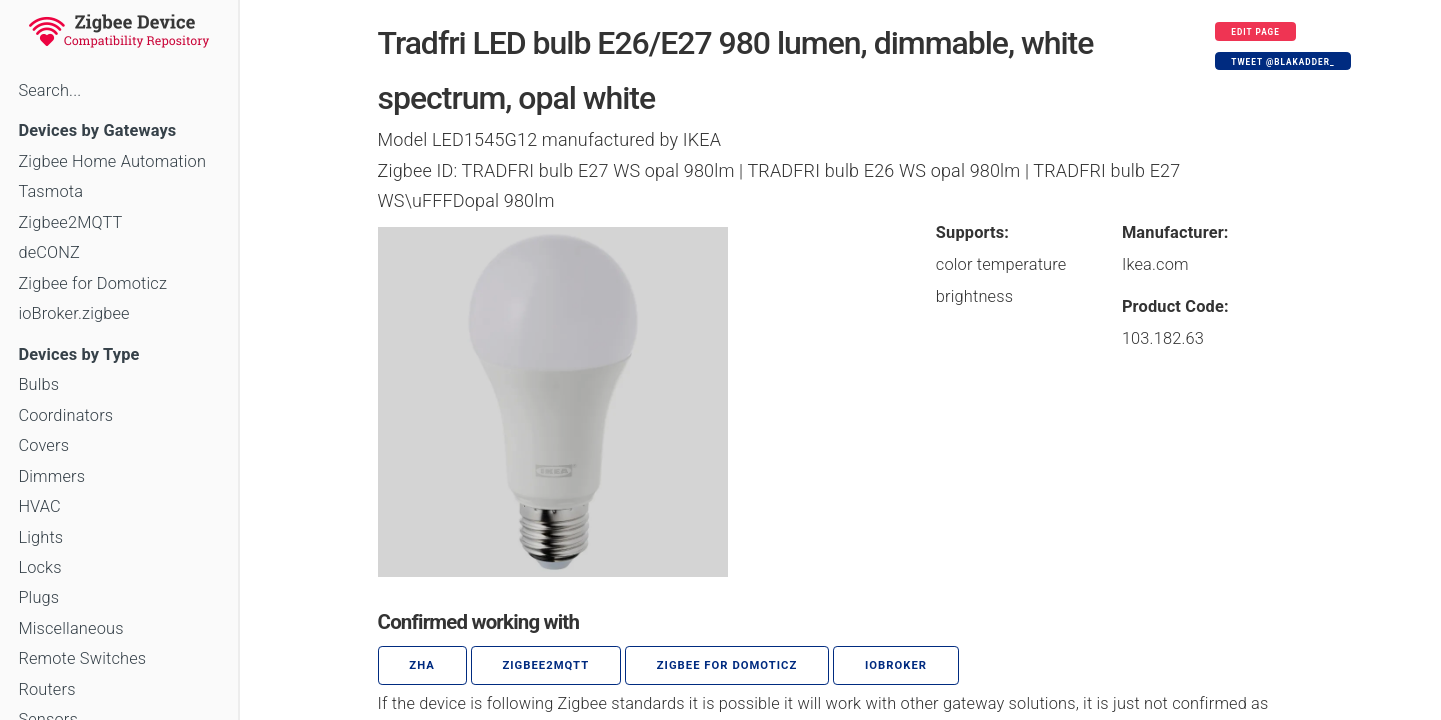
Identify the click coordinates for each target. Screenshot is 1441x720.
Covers (43, 445)
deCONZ (49, 252)
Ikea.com (1155, 264)
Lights (40, 537)
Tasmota (50, 191)
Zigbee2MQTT (70, 222)
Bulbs (38, 384)
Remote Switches (82, 658)
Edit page (1255, 32)
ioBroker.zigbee (73, 313)
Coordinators (65, 415)
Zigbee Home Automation (112, 161)
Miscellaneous (70, 628)
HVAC (39, 506)
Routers (46, 689)
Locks (39, 567)
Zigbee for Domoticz (92, 283)
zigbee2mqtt (545, 665)
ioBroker (896, 665)
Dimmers (51, 476)
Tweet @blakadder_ (1282, 62)
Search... (49, 90)
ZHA (422, 665)
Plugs (38, 597)
